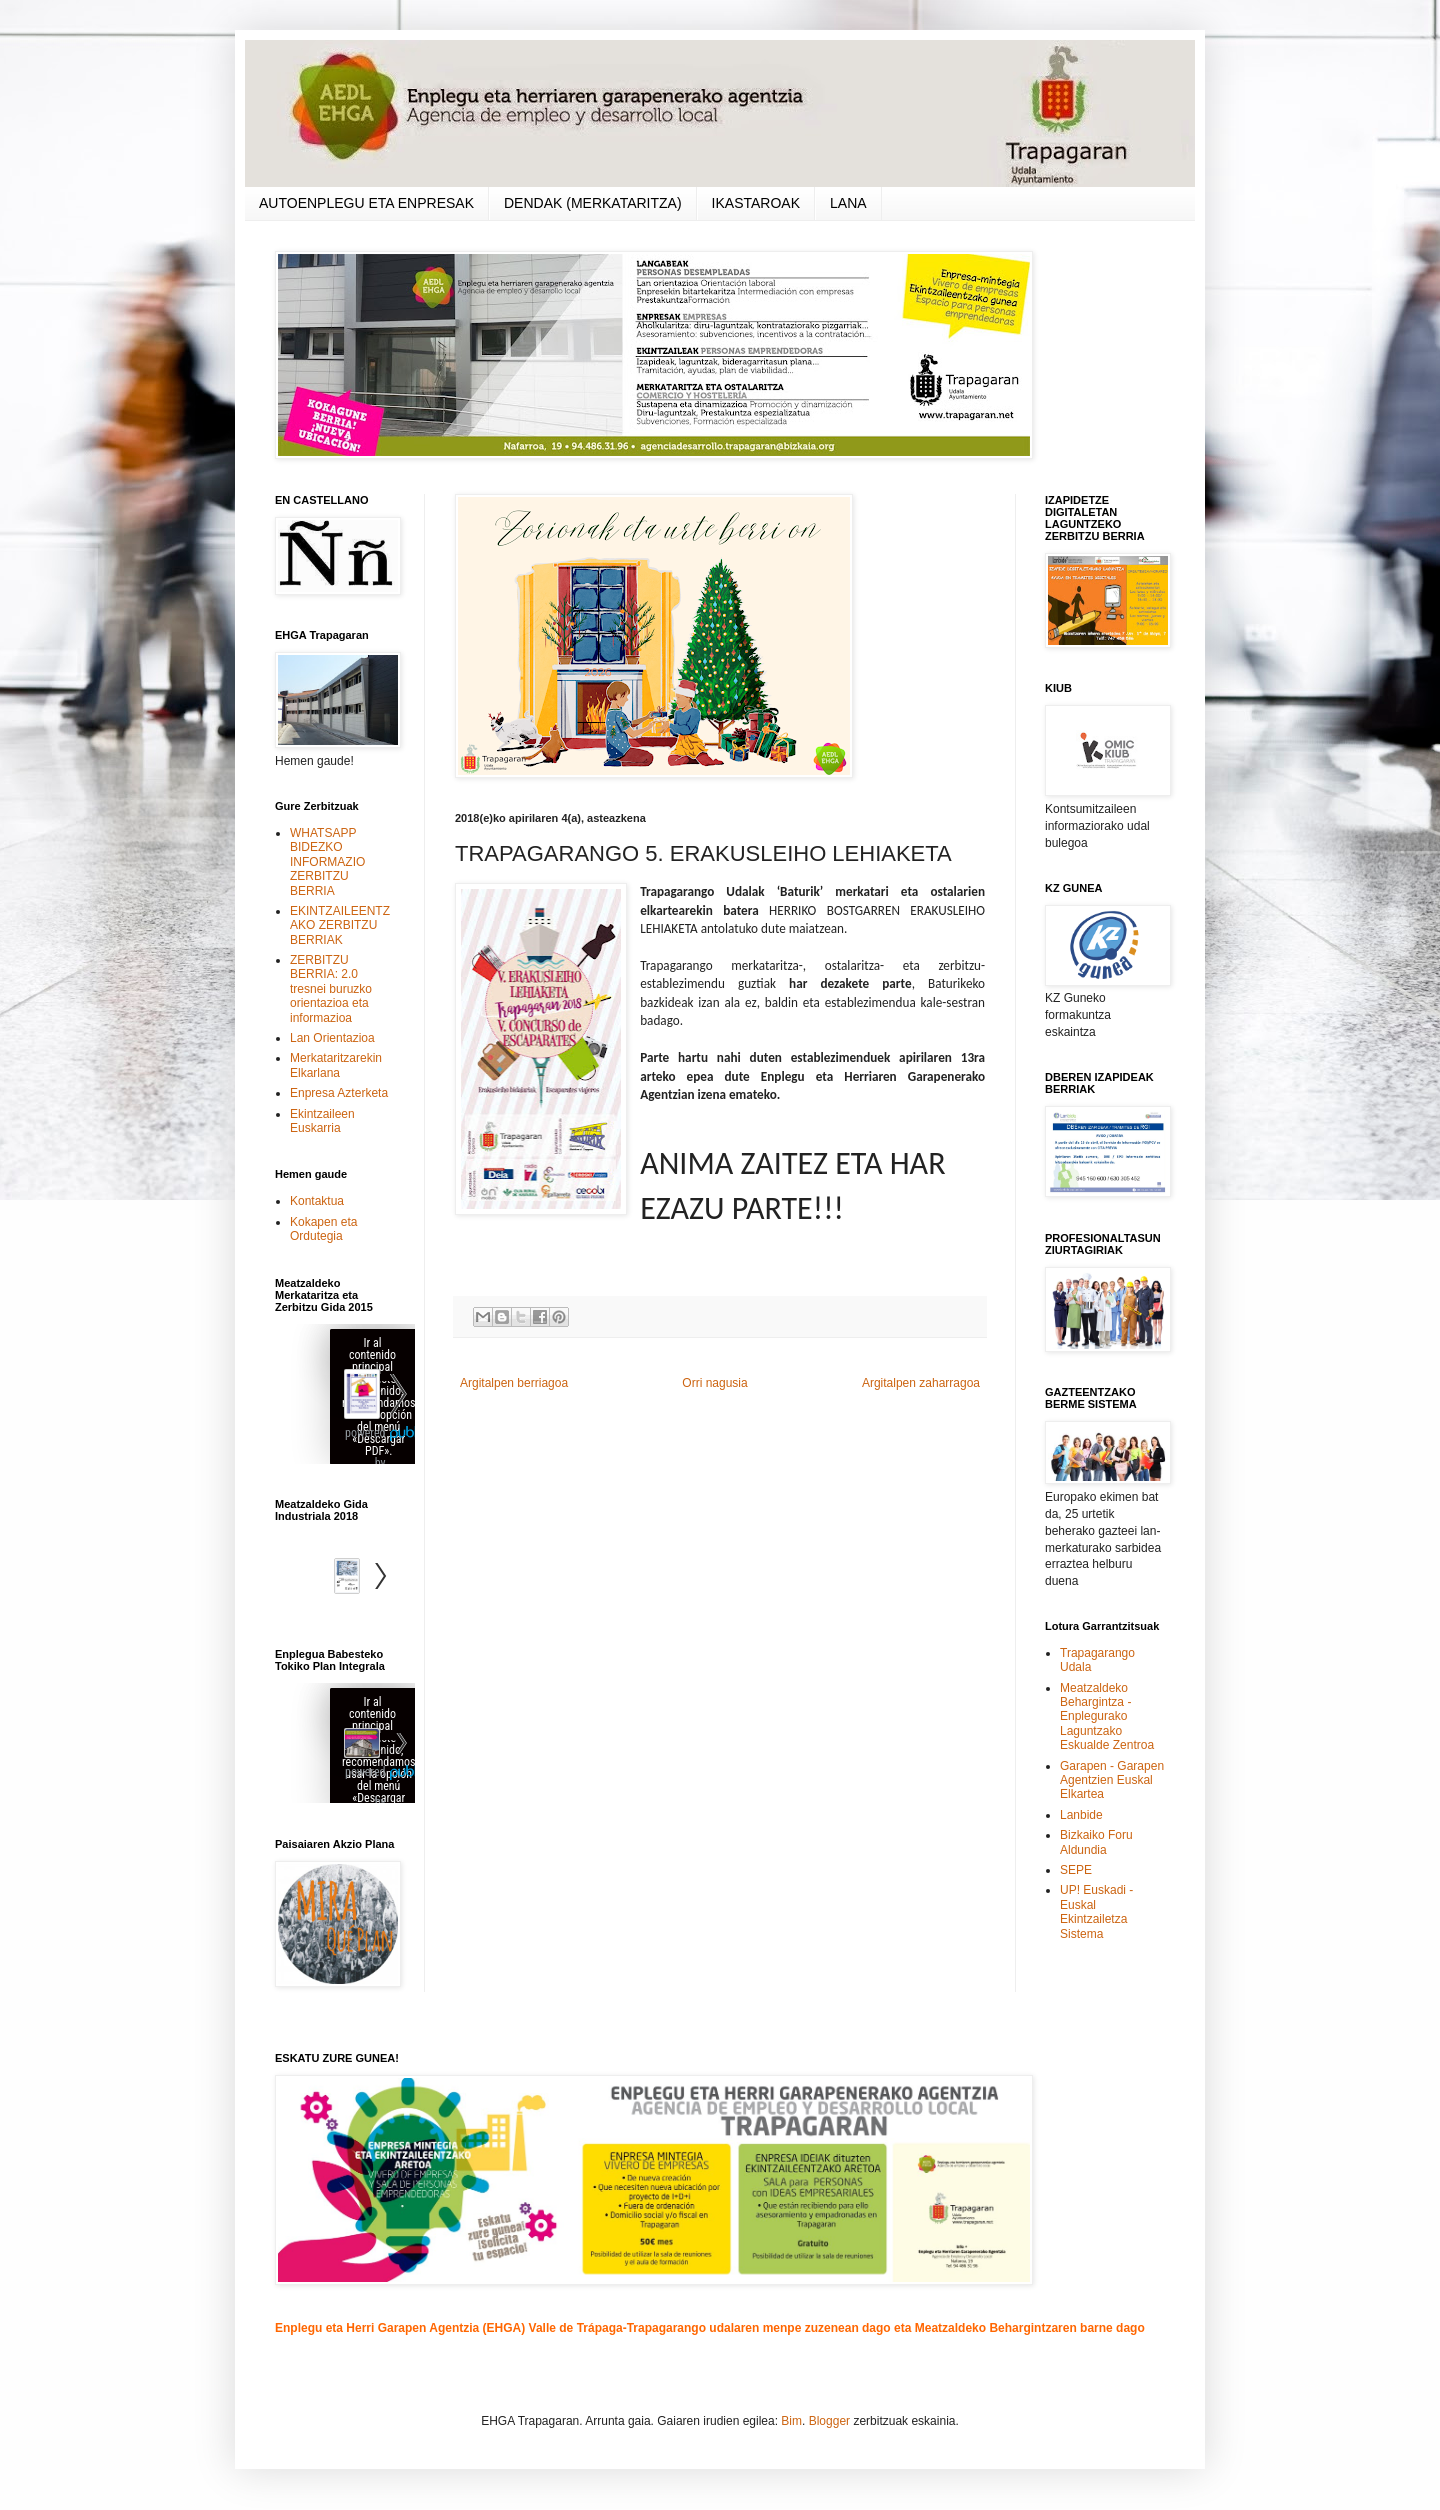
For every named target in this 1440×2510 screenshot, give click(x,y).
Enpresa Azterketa (339, 1093)
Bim (791, 2421)
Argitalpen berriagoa (514, 1383)
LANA (848, 203)
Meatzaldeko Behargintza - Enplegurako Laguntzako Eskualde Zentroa (1107, 1717)
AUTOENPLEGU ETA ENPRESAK (366, 203)
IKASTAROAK (756, 203)
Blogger (829, 2421)
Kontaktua (317, 1201)
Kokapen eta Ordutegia (323, 1229)
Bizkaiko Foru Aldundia (1096, 1842)
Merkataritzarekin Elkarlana (336, 1065)
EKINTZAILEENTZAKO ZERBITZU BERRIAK (340, 925)
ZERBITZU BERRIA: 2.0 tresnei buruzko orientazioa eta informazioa (331, 989)
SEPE (1076, 1870)
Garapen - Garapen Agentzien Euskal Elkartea (1112, 1780)
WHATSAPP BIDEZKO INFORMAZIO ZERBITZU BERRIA (327, 862)
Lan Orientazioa (332, 1038)
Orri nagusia (714, 1383)
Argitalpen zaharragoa (921, 1383)
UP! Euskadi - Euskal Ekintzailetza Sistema (1096, 1911)
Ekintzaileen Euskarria (322, 1121)
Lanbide (1081, 1815)
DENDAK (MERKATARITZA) (593, 203)
